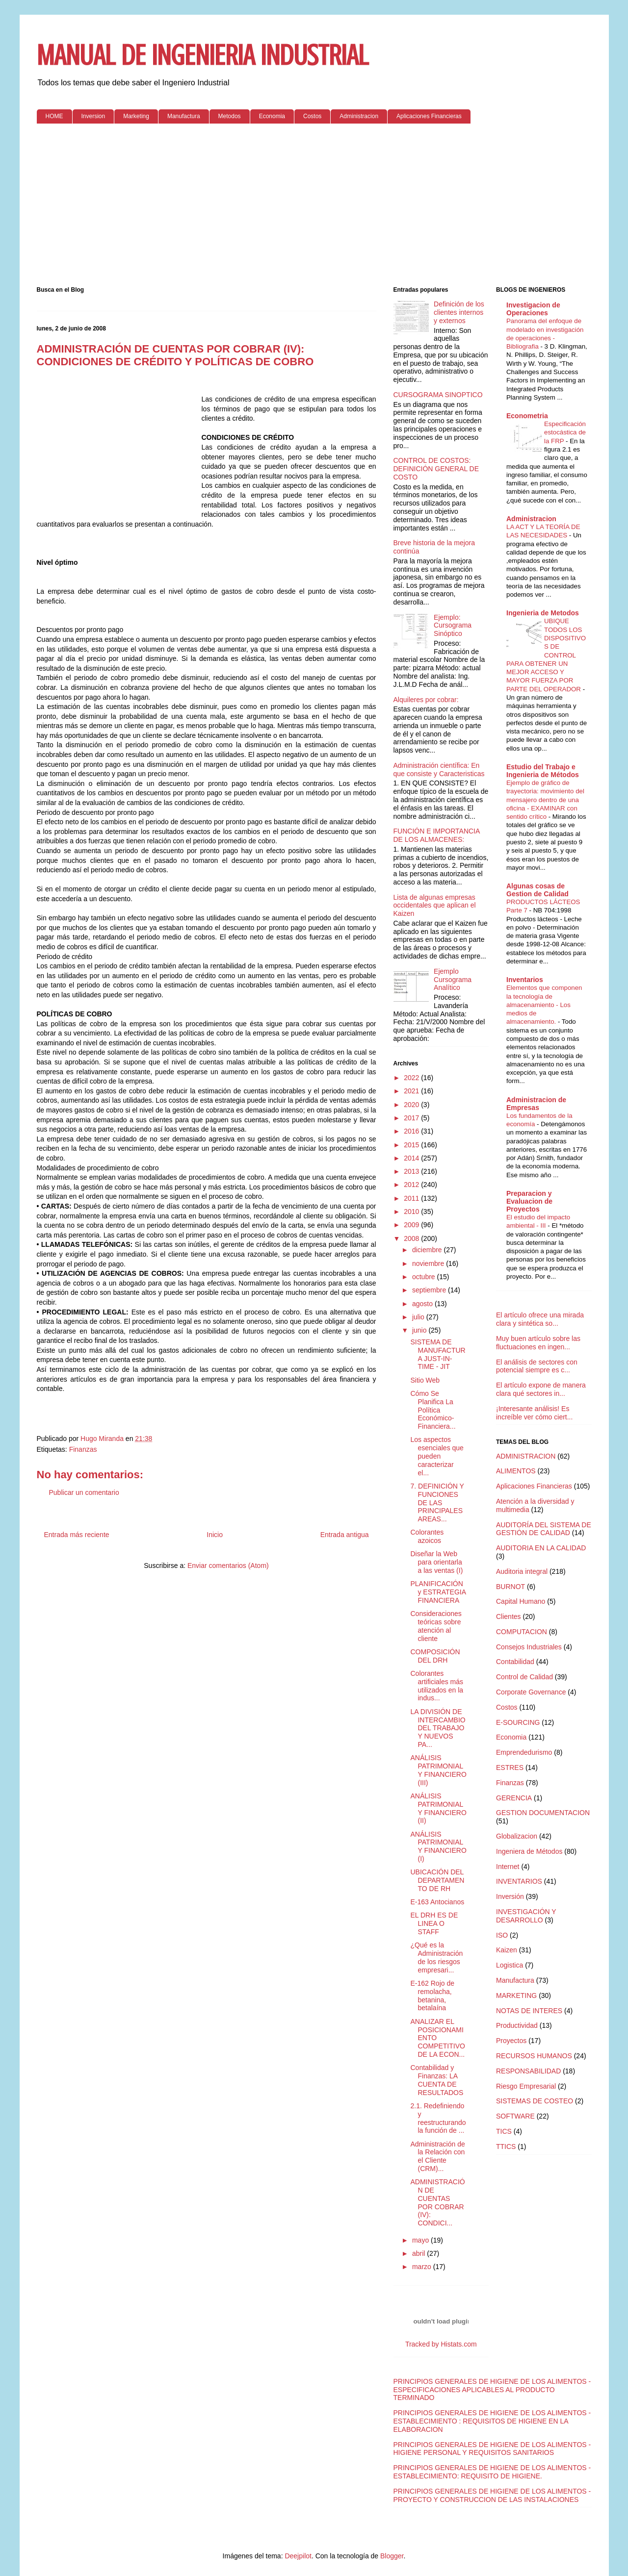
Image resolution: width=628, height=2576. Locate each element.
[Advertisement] (314, 207)
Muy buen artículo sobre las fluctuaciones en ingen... (538, 1343)
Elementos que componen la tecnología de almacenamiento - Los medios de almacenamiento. (544, 1004)
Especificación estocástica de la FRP (565, 432)
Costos (312, 116)
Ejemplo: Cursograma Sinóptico (452, 625)
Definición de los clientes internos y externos (459, 312)
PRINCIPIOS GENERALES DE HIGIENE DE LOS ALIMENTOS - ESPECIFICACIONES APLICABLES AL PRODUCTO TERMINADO (492, 2389)
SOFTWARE (515, 2116)
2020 (412, 1105)
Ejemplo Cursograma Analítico (452, 979)
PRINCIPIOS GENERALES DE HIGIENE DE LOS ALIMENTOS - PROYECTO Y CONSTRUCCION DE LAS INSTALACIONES (492, 2495)
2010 (412, 1211)
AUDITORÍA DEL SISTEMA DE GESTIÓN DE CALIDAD (543, 1529)
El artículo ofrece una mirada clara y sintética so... (540, 1319)
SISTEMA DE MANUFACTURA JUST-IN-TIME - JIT (437, 1354)
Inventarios (524, 980)
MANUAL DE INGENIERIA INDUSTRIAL (202, 55)
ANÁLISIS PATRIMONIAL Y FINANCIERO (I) (438, 1846)
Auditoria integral (522, 1571)
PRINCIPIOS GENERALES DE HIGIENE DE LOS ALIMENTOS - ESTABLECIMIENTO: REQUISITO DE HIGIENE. (492, 2472)
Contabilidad (515, 1662)
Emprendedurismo (524, 1752)
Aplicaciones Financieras (429, 116)
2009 (412, 1225)
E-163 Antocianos (437, 1902)
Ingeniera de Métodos (529, 1851)
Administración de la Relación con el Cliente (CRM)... (437, 2156)
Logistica (509, 1965)
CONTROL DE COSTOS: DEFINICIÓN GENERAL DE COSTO (436, 468)
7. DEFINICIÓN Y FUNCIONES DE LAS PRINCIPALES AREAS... (437, 1502)
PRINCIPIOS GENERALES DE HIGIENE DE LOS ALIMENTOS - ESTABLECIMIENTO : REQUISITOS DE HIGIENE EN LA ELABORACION (492, 2421)
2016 (412, 1131)
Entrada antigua (344, 1535)
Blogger (391, 2556)
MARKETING (516, 1995)
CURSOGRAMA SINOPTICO (438, 395)
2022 (412, 1078)
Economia (272, 116)
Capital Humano (520, 1601)
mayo (421, 2240)
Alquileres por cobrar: (426, 700)
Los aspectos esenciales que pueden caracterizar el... (436, 1456)
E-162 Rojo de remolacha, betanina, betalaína (432, 1995)
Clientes (508, 1616)
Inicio (215, 1535)
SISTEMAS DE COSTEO (534, 2101)
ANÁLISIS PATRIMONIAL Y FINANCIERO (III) (438, 1770)
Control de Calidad (524, 1677)
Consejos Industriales (529, 1647)
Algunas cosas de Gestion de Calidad (537, 890)
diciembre (428, 1250)
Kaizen (506, 1950)
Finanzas (83, 1449)
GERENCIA (514, 1798)
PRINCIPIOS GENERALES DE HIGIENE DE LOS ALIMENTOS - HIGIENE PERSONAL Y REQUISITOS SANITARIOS (492, 2449)
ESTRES (509, 1767)
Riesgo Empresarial (526, 2086)
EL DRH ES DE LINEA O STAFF (434, 1923)
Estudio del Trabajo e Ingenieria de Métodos (542, 771)
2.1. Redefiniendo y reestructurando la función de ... (438, 2118)
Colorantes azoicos (427, 1536)
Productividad (517, 2025)
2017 (412, 1118)
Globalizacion (516, 1836)
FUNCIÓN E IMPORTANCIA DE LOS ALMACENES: (436, 835)
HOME (54, 116)
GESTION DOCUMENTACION (543, 1813)
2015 (412, 1145)
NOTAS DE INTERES (529, 2011)
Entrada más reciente (76, 1535)
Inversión (510, 1896)
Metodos (229, 116)
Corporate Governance (531, 1692)
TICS (504, 2131)
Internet (507, 1866)
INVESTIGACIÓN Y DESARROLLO (526, 1916)
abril (419, 2253)
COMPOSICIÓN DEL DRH (435, 1656)
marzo (422, 2267)
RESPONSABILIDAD (528, 2071)
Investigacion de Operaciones (533, 309)
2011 (412, 1198)
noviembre (429, 1263)
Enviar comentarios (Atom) (228, 1565)
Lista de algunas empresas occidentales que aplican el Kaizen (434, 905)
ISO (502, 1935)
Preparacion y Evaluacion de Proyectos (529, 1201)
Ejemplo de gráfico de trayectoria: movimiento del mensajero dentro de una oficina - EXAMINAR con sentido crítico (545, 799)
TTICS (506, 2146)
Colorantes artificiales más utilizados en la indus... (436, 1685)
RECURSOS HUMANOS (534, 2056)
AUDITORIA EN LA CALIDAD (541, 1548)
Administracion (359, 116)
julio (419, 1317)
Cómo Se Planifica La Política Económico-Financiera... (432, 1409)
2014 (412, 1158)
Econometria (527, 416)
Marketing (136, 116)
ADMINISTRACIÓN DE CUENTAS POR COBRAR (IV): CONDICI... (437, 2202)
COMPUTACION (521, 1632)
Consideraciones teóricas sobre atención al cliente (435, 1626)
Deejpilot (298, 2556)
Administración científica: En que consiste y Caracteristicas (439, 769)
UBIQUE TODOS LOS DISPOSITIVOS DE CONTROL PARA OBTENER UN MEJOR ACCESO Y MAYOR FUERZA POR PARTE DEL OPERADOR (546, 654)
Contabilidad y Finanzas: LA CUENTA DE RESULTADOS (436, 2080)
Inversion (93, 116)
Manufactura (183, 116)
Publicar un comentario (84, 1492)
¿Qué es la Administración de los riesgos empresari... (436, 1957)
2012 (412, 1184)
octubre (424, 1277)
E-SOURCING (518, 1722)
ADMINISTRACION (525, 1456)
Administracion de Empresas (536, 1103)
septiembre (430, 1290)
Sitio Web (425, 1380)
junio (420, 1330)
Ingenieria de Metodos (542, 613)
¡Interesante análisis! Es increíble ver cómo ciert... (534, 1413)
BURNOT (510, 1587)
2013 (412, 1171)
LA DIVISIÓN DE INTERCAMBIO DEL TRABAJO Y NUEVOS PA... (437, 1728)
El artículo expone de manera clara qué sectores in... (541, 1389)
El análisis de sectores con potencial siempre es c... (536, 1366)
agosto (423, 1304)
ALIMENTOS (516, 1471)
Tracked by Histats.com (441, 2344)
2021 (412, 1091)
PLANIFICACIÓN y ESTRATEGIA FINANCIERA (438, 1592)
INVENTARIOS (519, 1881)
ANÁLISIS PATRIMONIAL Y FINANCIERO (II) (438, 1808)
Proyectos (511, 2041)
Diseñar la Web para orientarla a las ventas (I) (436, 1562)
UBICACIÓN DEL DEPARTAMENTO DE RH (437, 1880)
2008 (412, 1238)
